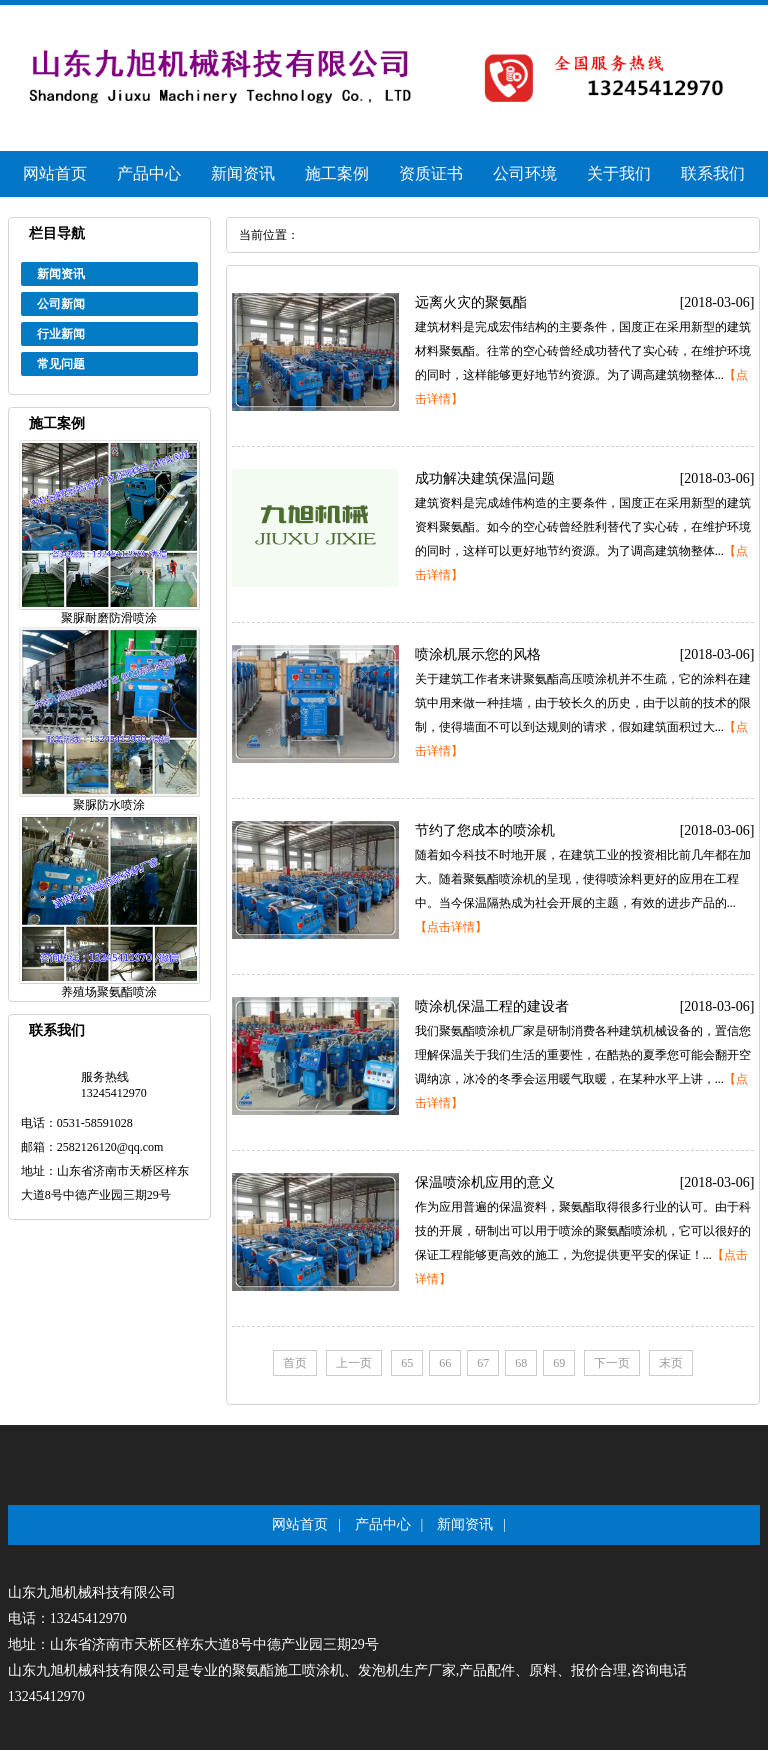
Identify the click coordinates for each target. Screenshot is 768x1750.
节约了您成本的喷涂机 (485, 830)
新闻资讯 (243, 173)
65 (407, 1363)
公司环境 (525, 173)
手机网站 (623, 19)
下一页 (612, 1363)
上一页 (354, 1363)
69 (559, 1363)
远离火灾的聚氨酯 (471, 302)
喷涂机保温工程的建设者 (492, 1006)
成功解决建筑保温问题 (485, 478)
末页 (671, 1363)
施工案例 (337, 173)
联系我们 (713, 173)
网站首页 (55, 173)
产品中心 (149, 173)
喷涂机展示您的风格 (478, 654)
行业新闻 (61, 334)
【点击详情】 (451, 927)
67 (483, 1363)
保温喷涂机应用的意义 (485, 1182)
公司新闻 (61, 304)
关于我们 (619, 173)
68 (521, 1363)
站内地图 (691, 19)
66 (445, 1363)
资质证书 (431, 173)
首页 (295, 1363)
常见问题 (61, 364)
